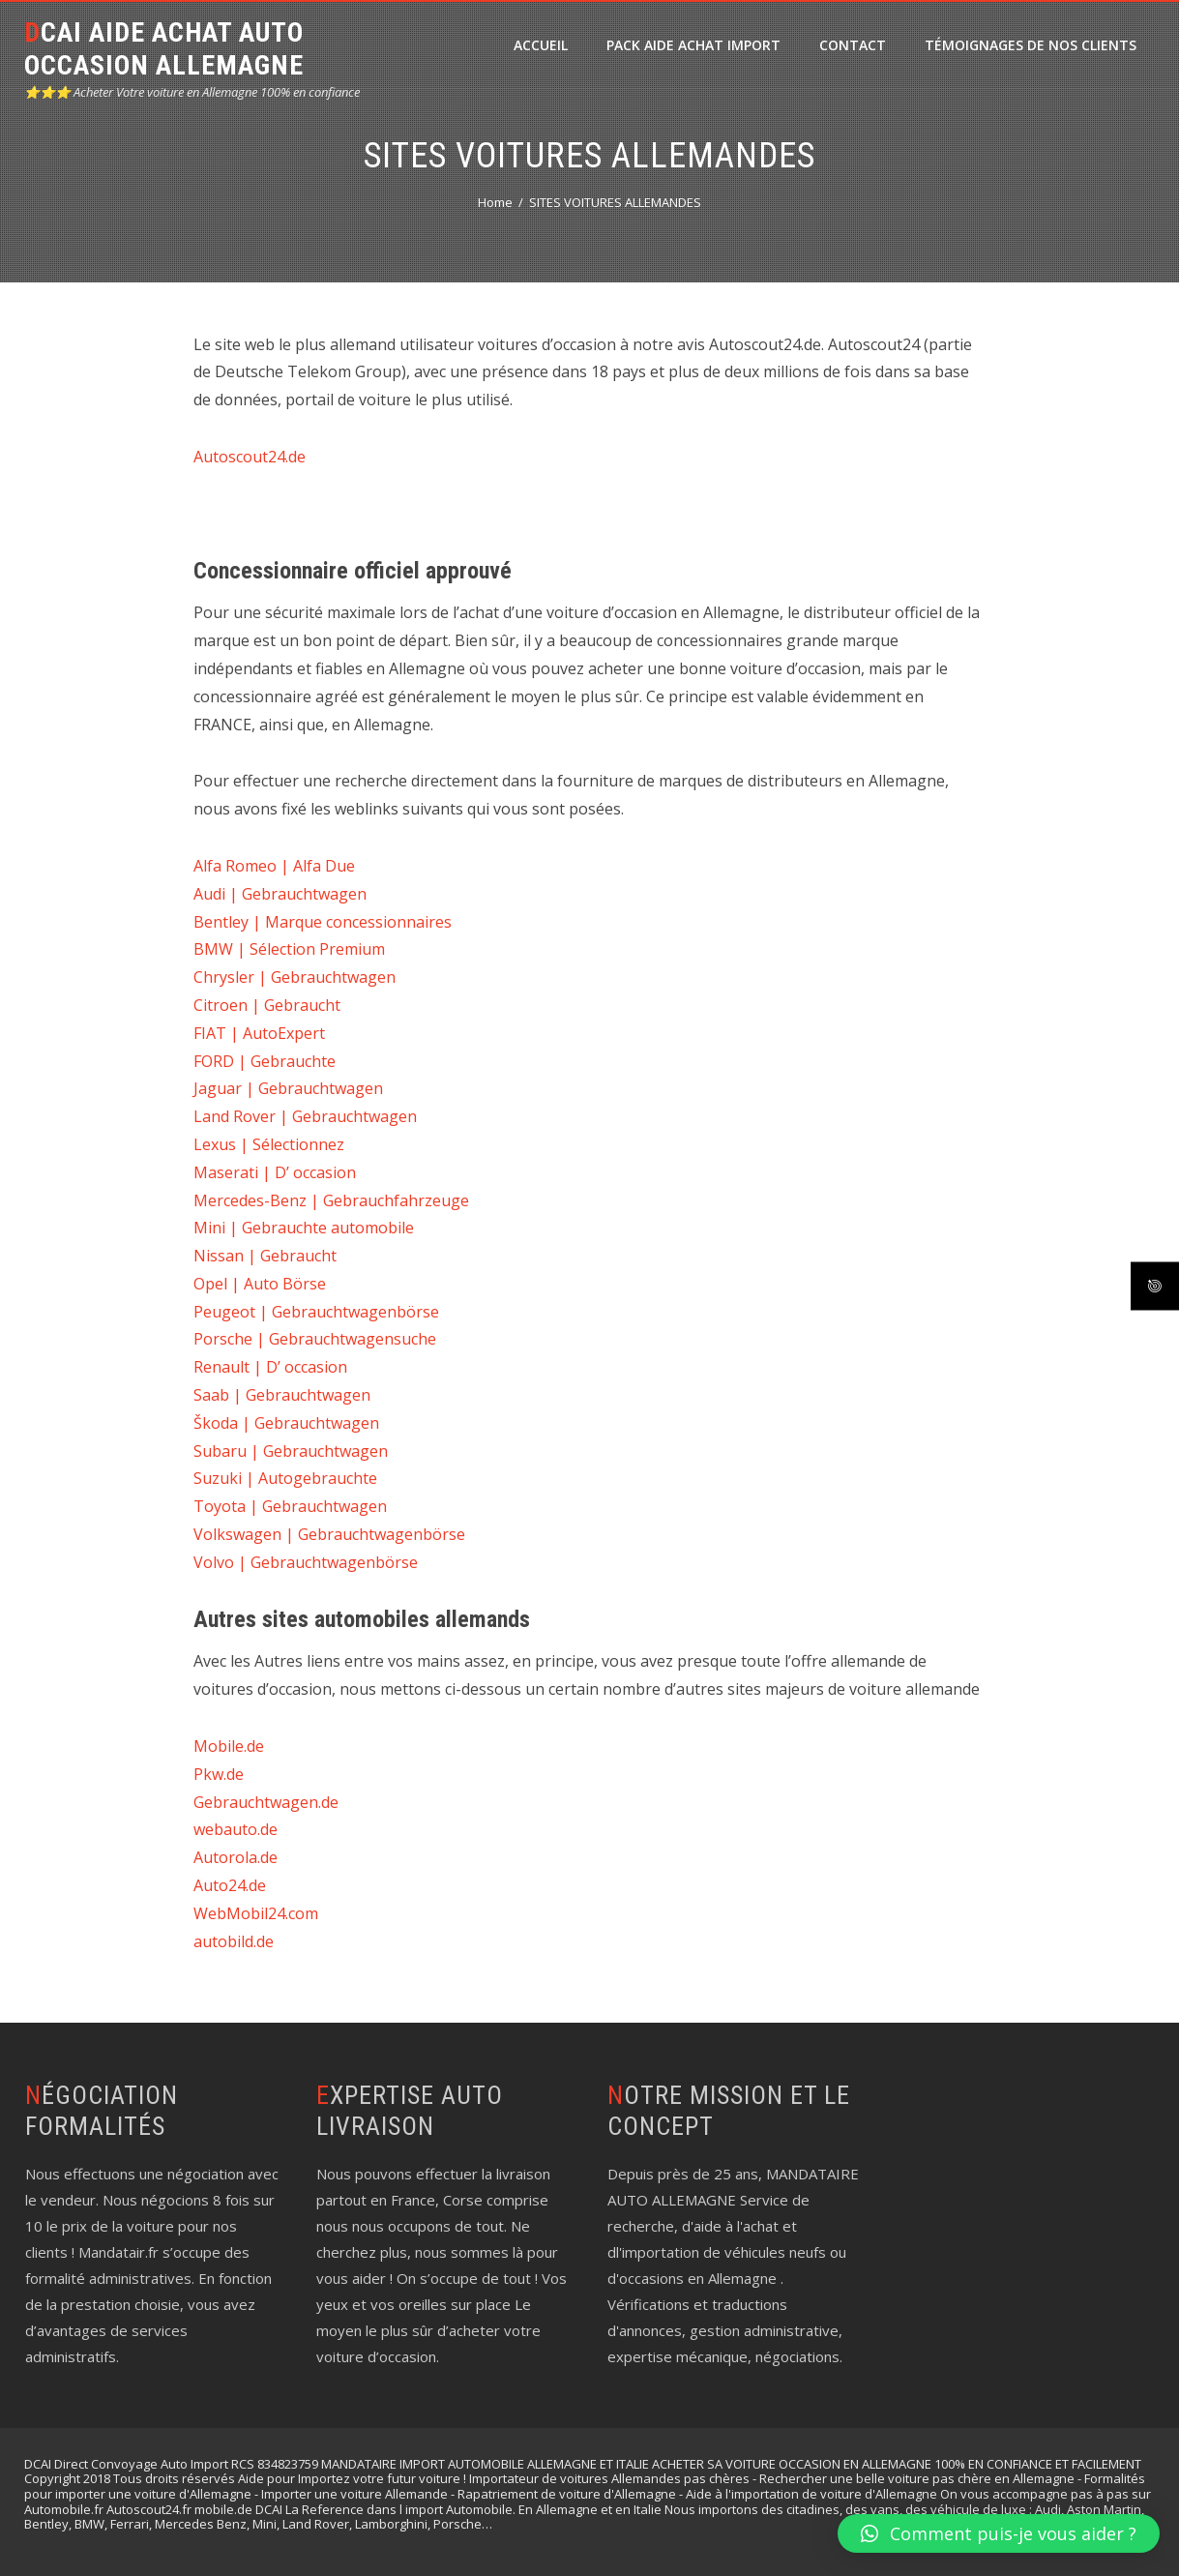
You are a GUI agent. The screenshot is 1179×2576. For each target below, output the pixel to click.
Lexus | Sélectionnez (268, 1144)
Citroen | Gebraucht (266, 1005)
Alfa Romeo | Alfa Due (274, 865)
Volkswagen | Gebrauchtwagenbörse (329, 1534)
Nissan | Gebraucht (265, 1255)
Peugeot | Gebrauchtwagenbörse (316, 1311)
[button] (999, 2533)
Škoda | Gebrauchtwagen (286, 1423)
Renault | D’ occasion (270, 1366)
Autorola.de (235, 1857)
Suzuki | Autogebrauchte (285, 1478)
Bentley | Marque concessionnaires (322, 922)
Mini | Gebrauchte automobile (303, 1227)
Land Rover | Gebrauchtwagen (305, 1116)
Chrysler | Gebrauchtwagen (294, 977)
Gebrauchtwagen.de (266, 1802)
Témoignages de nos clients (1030, 45)
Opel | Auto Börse (259, 1283)
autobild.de (233, 1941)
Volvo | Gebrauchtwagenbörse (305, 1562)
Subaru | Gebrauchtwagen (290, 1451)
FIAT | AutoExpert (259, 1033)
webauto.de (235, 1829)
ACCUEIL (541, 45)
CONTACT (852, 45)
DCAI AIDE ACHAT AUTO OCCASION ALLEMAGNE (164, 48)
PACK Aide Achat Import (693, 45)
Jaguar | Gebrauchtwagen (288, 1088)
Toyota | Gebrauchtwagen (290, 1506)
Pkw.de (218, 1774)
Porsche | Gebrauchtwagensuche (314, 1338)
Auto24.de (229, 1885)
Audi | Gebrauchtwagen (280, 893)
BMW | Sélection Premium (289, 949)
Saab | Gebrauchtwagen (281, 1395)
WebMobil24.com (255, 1913)
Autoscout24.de (249, 456)
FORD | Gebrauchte (264, 1061)
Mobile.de (228, 1746)
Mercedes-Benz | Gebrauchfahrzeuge (331, 1200)
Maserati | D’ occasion (274, 1172)
